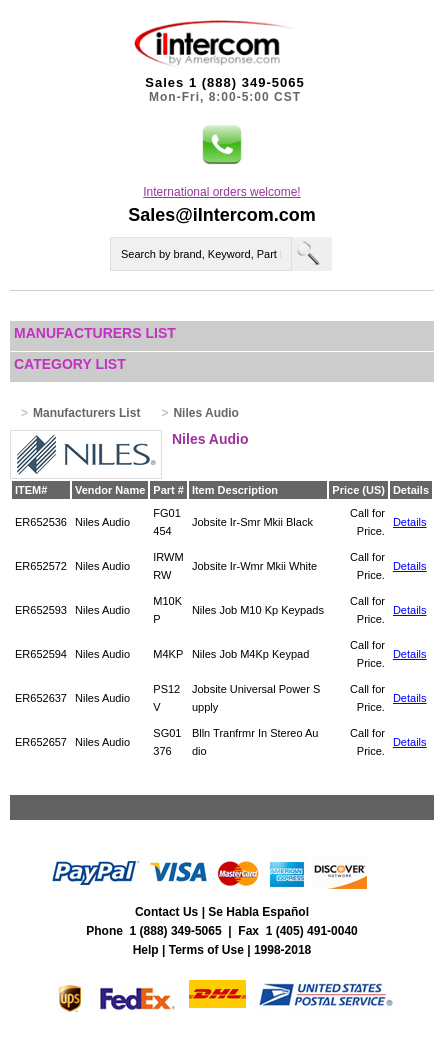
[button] (222, 145)
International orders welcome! (221, 192)
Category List (70, 364)
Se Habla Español (258, 912)
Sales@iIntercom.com (222, 215)
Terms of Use (206, 950)
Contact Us (166, 912)
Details (410, 522)
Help (146, 950)
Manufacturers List (95, 333)
